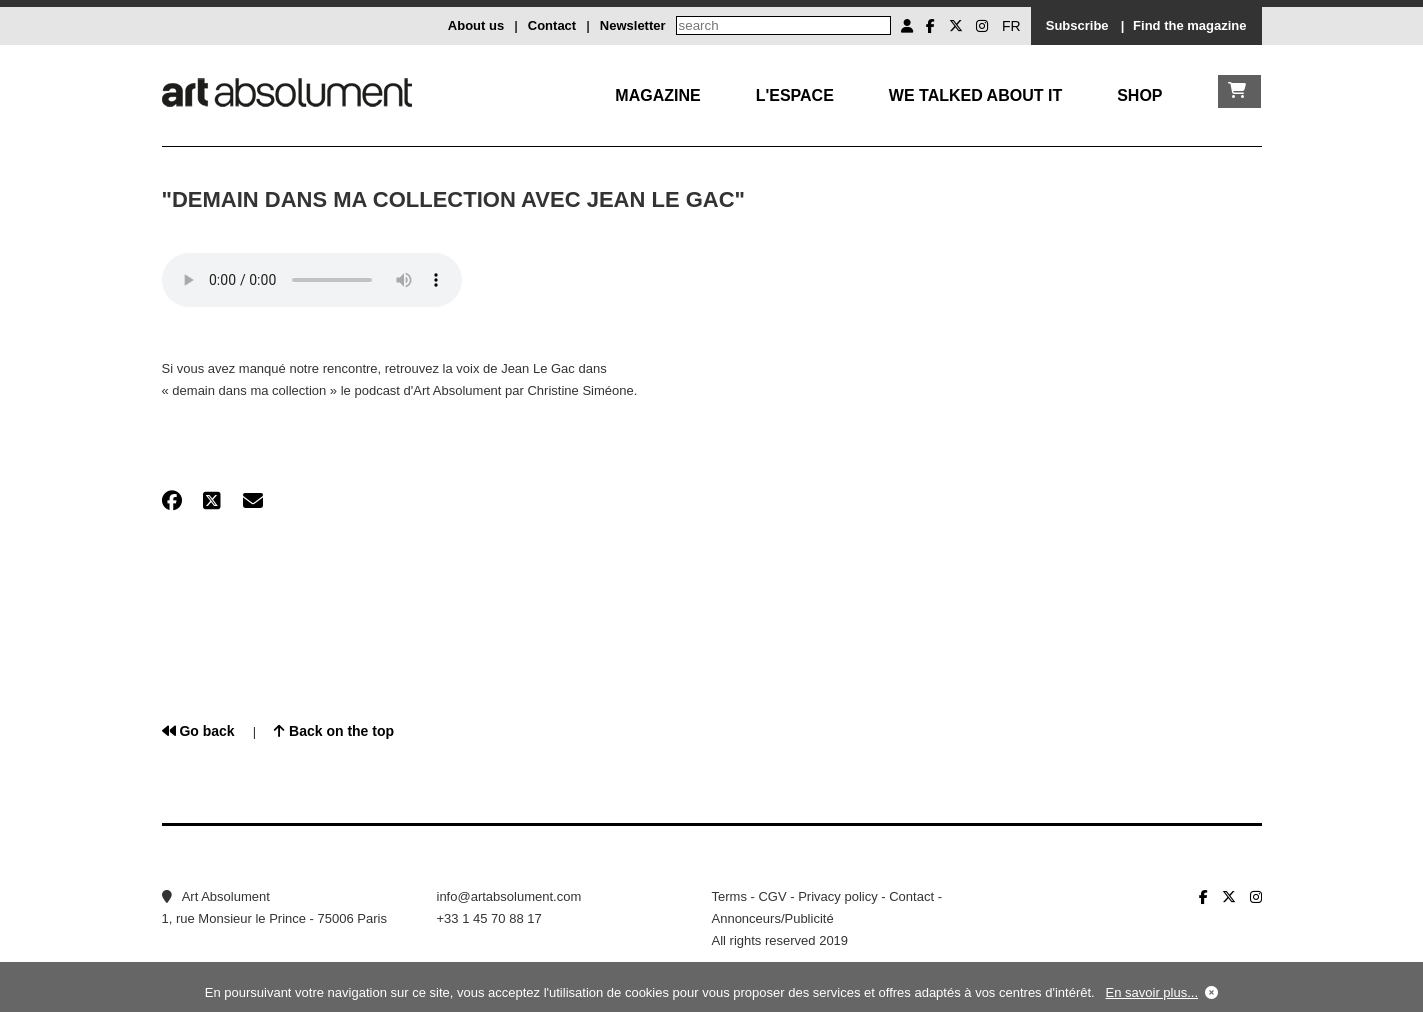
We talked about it (975, 95)
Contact (552, 25)
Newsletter (633, 25)
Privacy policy (837, 896)
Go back (198, 731)
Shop (1139, 95)
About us (476, 25)
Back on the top (334, 731)
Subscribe (1077, 25)
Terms (729, 896)
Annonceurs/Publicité (773, 918)
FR (1011, 26)
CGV (772, 896)
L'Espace (795, 95)
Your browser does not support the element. (312, 280)
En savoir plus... (1152, 992)
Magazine (657, 95)
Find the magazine (1189, 25)
